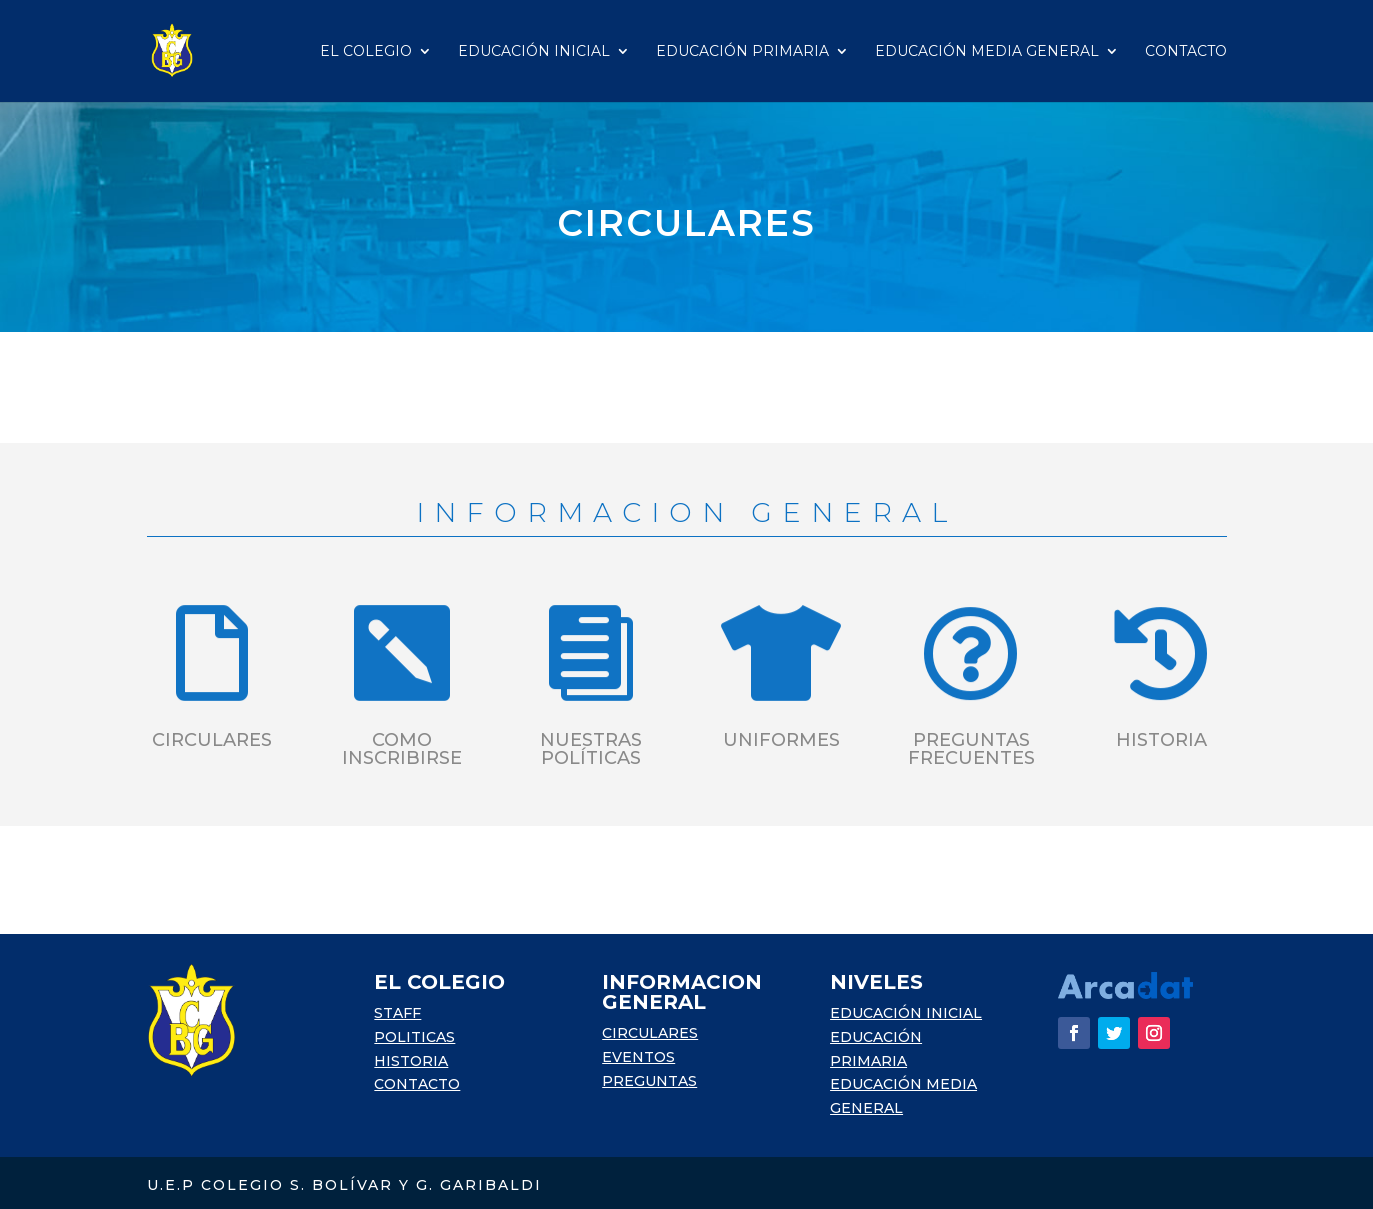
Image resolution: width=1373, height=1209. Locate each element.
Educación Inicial (534, 52)
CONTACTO (417, 1084)
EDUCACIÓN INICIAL (906, 1013)
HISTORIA (411, 1061)
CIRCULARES (650, 1033)
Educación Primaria (742, 52)
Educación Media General (987, 52)
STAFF (397, 1013)
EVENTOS (638, 1057)
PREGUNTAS (649, 1081)
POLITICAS (414, 1037)
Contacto (1186, 52)
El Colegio (366, 52)
